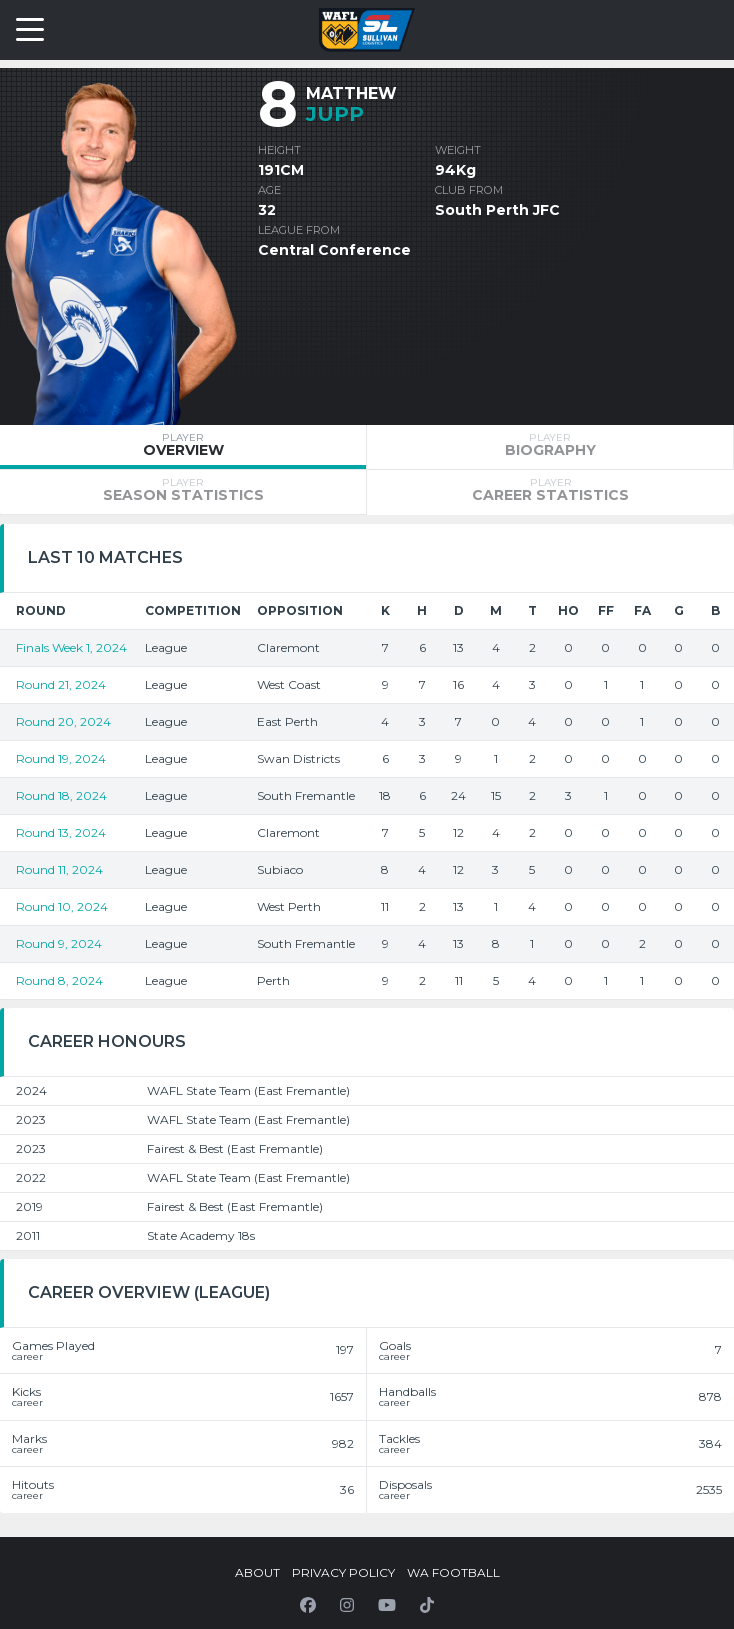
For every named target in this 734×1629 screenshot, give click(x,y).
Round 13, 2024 (61, 832)
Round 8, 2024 (59, 980)
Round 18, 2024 (61, 795)
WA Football (453, 1572)
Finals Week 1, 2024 (71, 647)
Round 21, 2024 (61, 684)
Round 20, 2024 (63, 721)
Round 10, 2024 (62, 906)
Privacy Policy (343, 1572)
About (257, 1572)
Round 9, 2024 (59, 943)
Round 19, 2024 (61, 758)
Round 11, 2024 (59, 869)
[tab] (183, 447)
